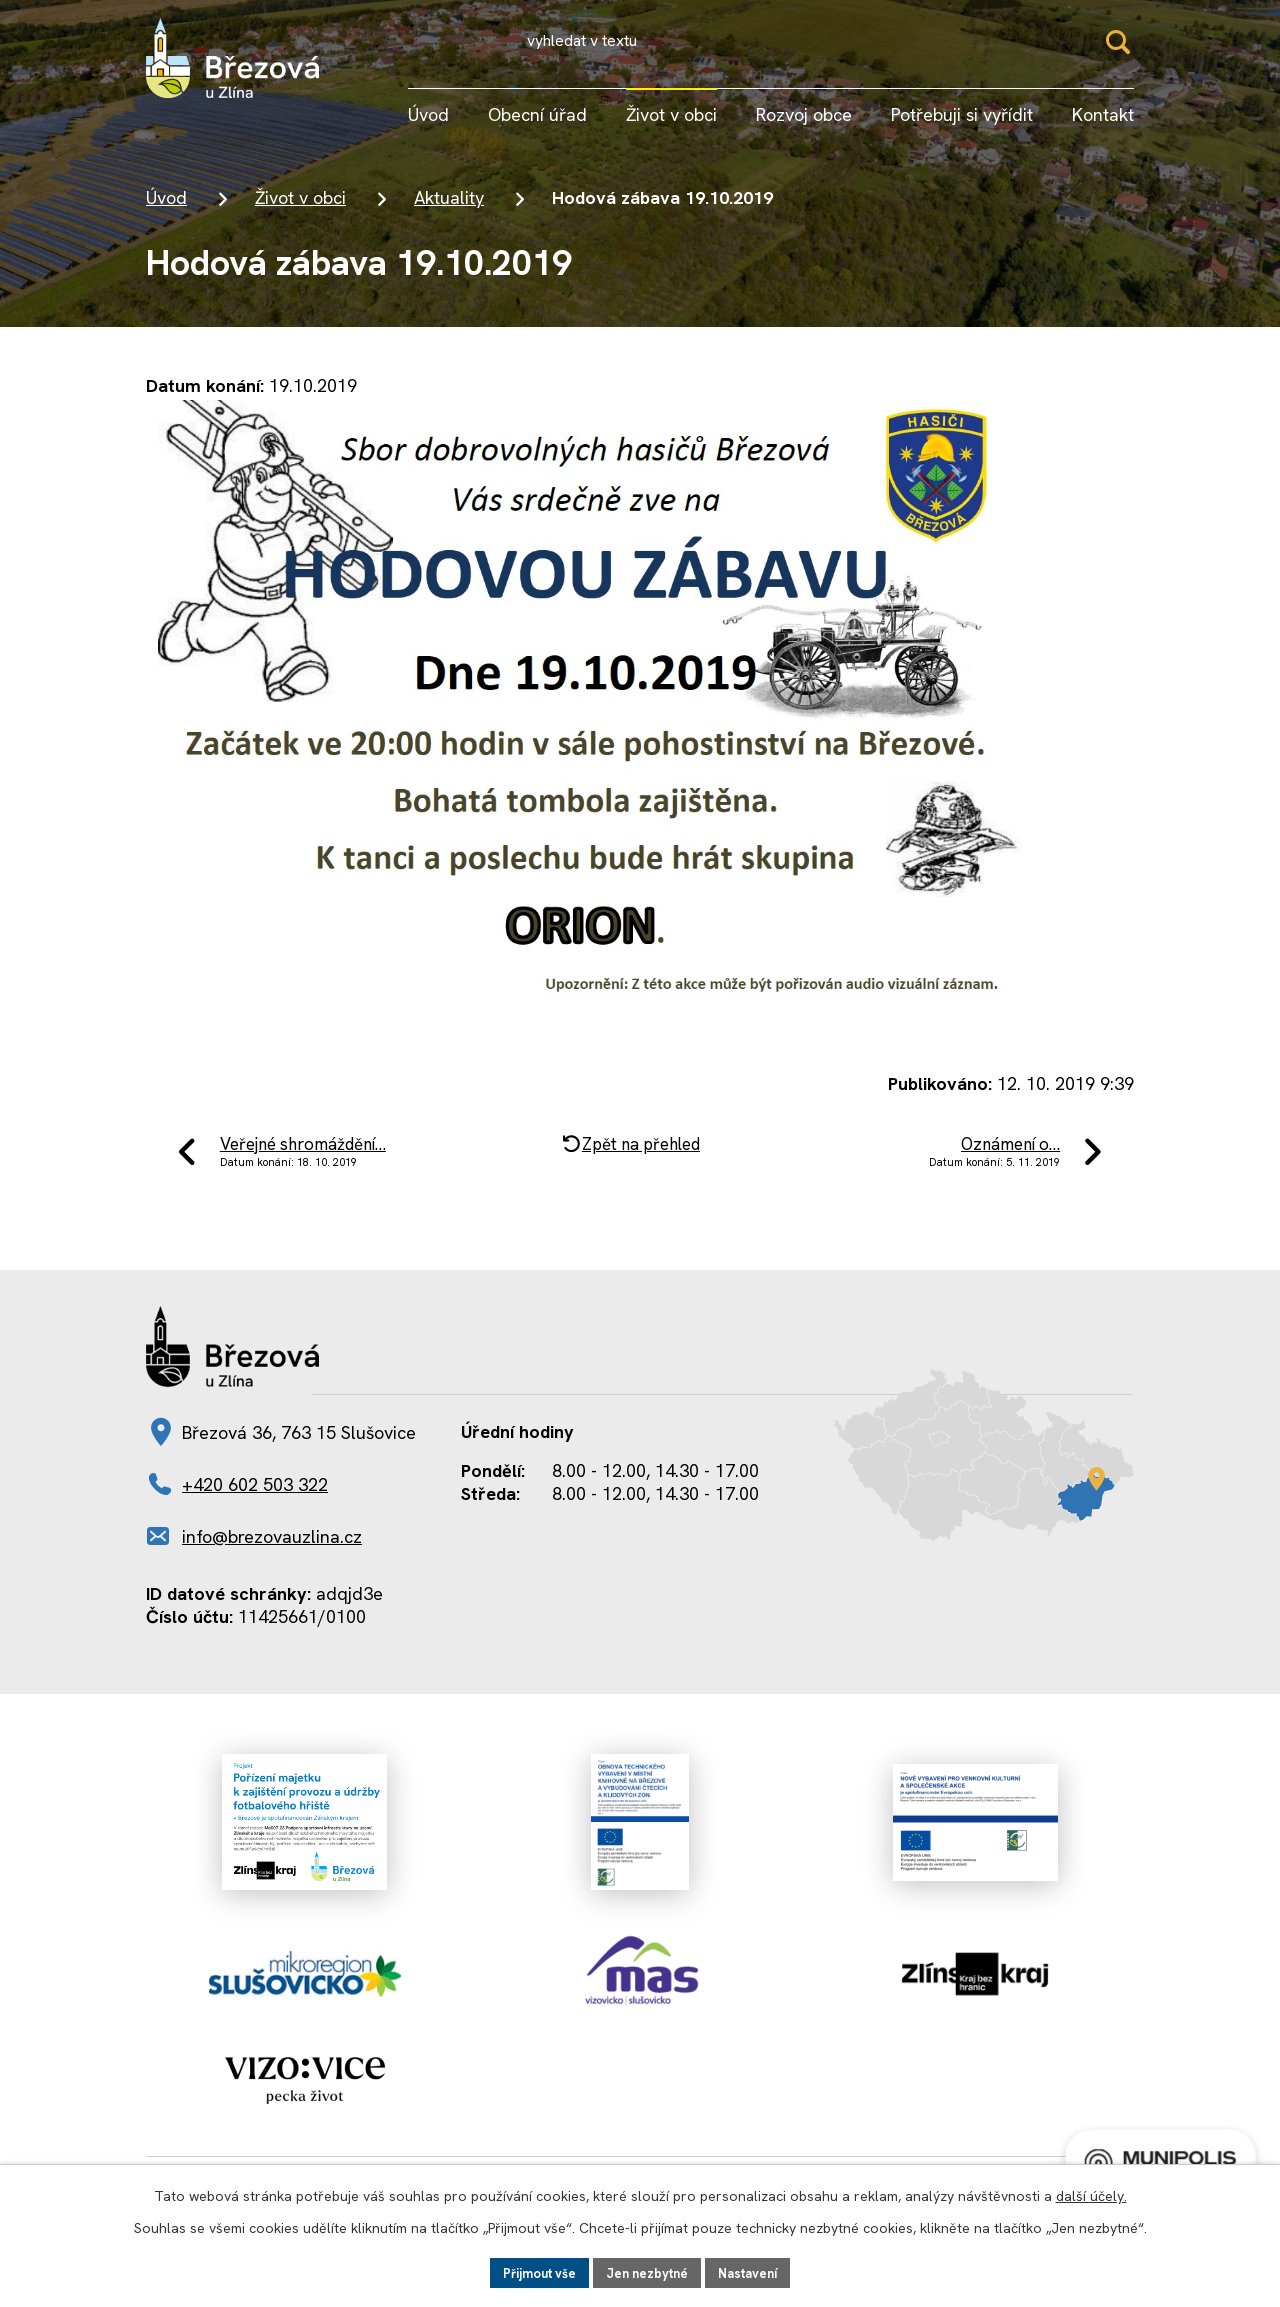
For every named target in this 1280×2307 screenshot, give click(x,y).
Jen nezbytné (648, 2271)
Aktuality (449, 210)
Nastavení (757, 2271)
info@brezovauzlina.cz (272, 1560)
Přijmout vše (531, 2271)
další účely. (1091, 2193)
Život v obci (300, 210)
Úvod (166, 210)
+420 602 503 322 (255, 1508)
